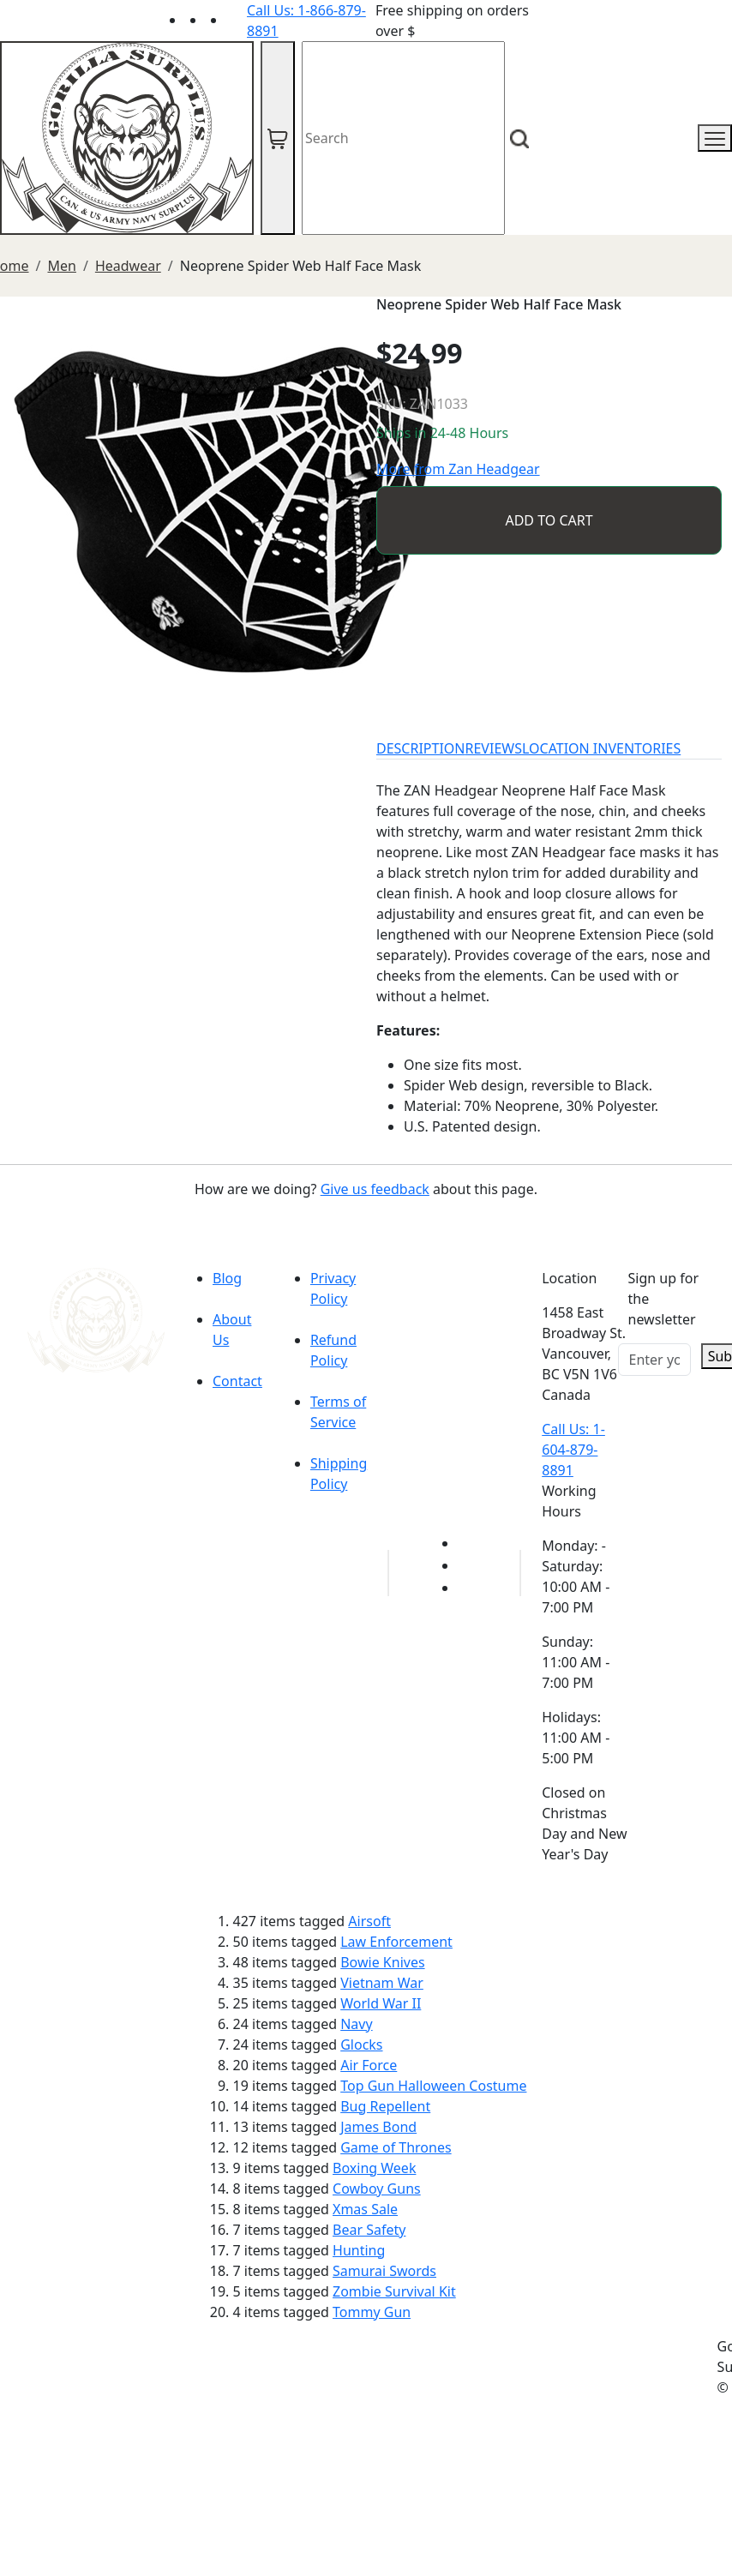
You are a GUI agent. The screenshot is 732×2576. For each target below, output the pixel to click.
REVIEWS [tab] (493, 748)
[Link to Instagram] (236, 19)
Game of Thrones (395, 2147)
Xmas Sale (365, 2209)
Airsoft (369, 1921)
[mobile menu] (715, 138)
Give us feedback (375, 1189)
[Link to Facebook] (468, 1565)
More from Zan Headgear (458, 468)
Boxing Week (374, 2168)
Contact (237, 1381)
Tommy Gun (372, 2312)
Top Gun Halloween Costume (433, 2085)
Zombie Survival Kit (394, 2291)
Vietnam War (381, 1982)
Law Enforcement (396, 1941)
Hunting (359, 2250)
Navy (356, 2024)
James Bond (378, 2126)
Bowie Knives (382, 1962)
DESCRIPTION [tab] (420, 748)
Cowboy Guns (377, 2188)
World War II (380, 2003)
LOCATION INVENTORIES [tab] (601, 748)
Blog (227, 1278)
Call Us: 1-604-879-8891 (573, 1450)
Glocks (361, 2044)
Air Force (368, 2065)
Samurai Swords (384, 2270)
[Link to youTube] (468, 1543)
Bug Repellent (385, 2106)
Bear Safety (369, 2229)
